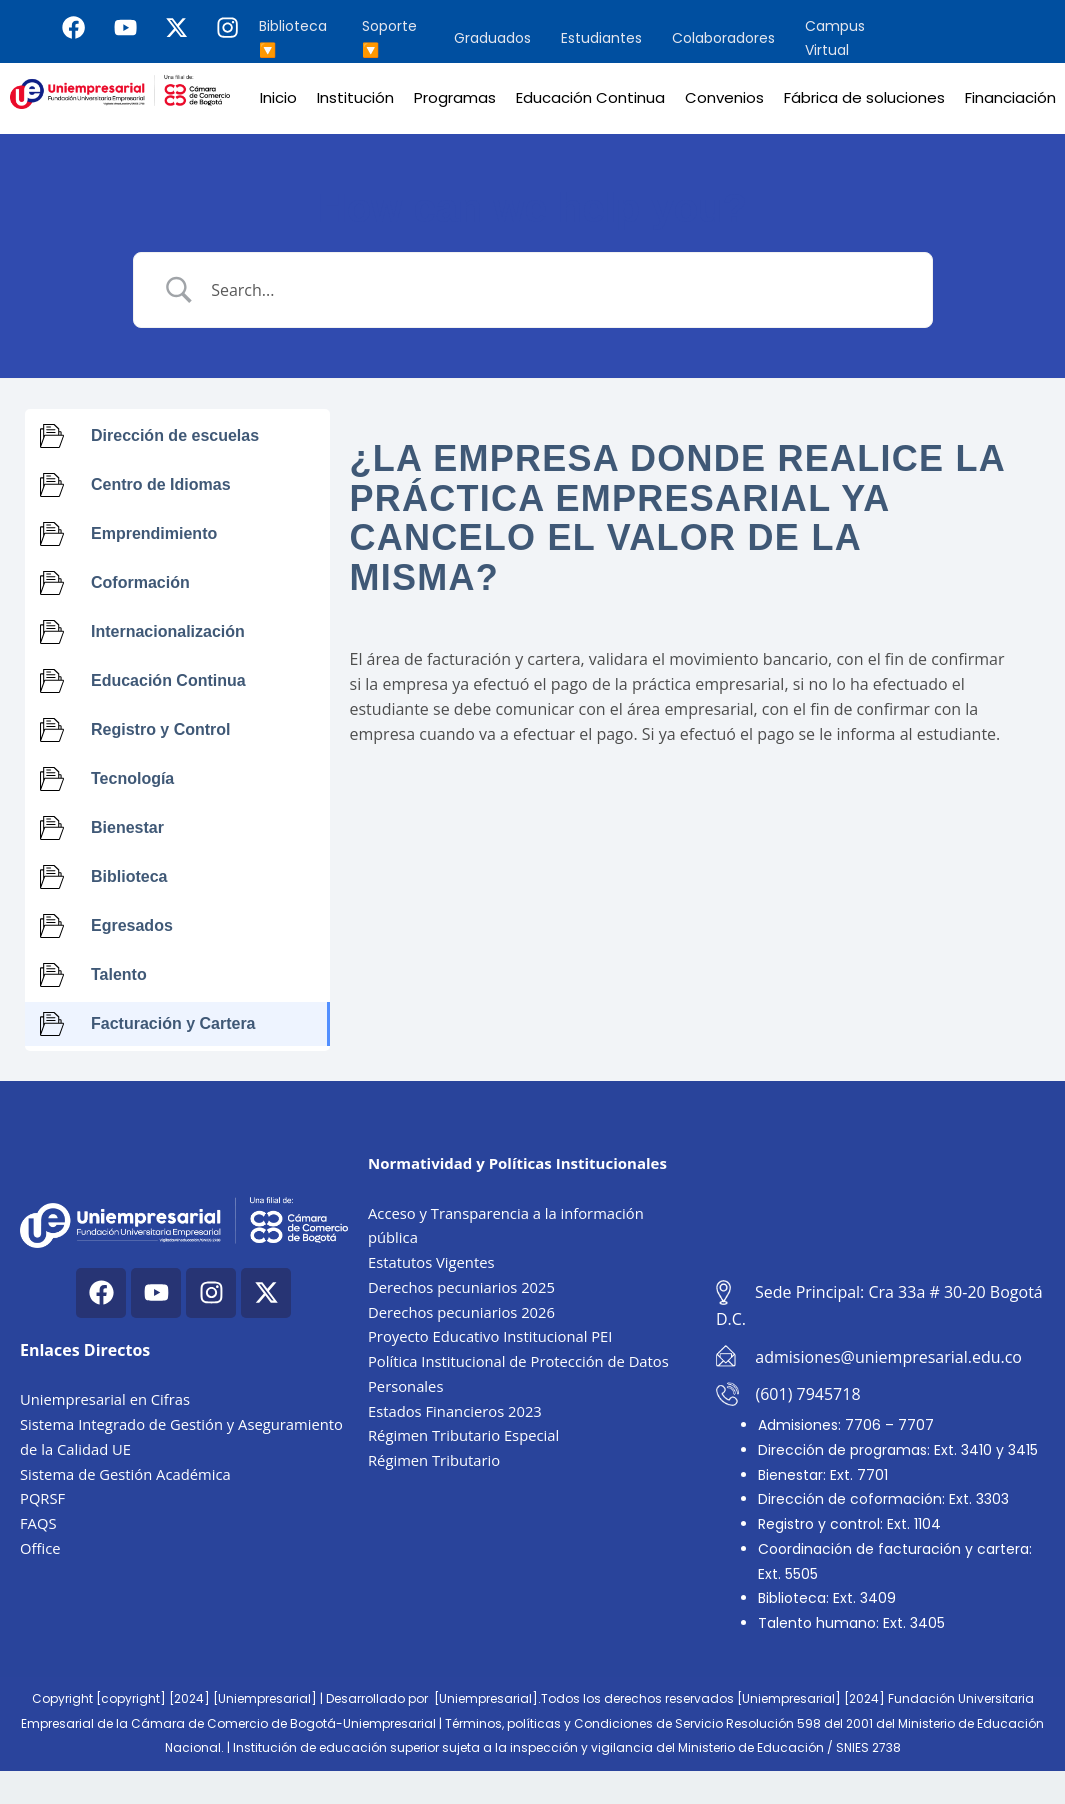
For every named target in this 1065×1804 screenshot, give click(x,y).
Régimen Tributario (435, 1460)
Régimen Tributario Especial (465, 1435)
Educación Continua (590, 97)
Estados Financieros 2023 (456, 1411)
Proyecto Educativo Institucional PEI (492, 1336)
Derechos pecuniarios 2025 (463, 1287)
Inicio (278, 97)
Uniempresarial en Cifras (106, 1399)
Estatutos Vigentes (432, 1262)
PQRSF (43, 1498)
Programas (455, 97)
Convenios (724, 97)
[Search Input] (558, 290)
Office (40, 1548)
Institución (355, 97)
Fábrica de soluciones (864, 97)
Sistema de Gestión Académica (127, 1474)
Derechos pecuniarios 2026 (463, 1312)
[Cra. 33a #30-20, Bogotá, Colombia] (880, 1180)
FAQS (38, 1523)
